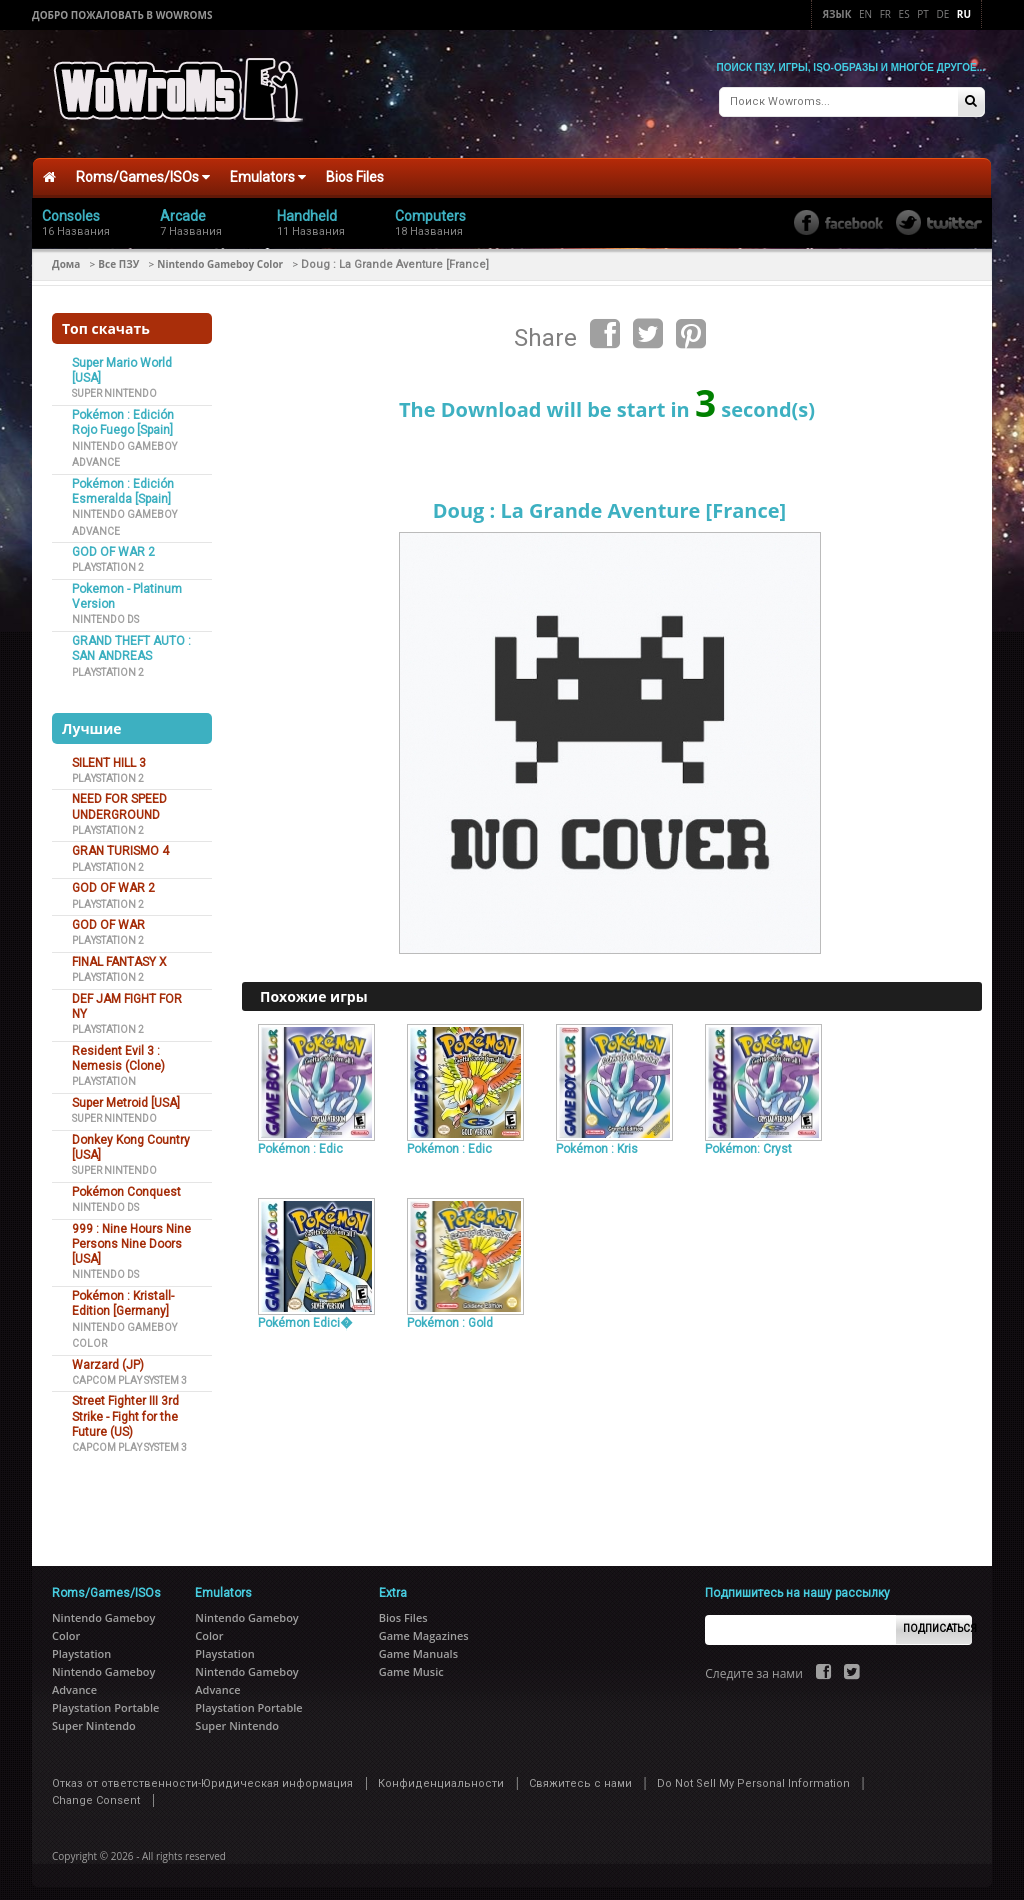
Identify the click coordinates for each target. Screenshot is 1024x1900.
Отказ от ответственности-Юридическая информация (202, 1776)
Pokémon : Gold (450, 1317)
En (865, 14)
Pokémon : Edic (300, 1142)
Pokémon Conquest (126, 1185)
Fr (885, 14)
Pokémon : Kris (597, 1142)
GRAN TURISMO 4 (120, 845)
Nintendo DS (105, 613)
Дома (66, 257)
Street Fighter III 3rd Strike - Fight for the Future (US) (125, 1410)
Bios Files (355, 171)
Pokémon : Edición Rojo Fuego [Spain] (123, 415)
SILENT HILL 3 (109, 756)
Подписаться (937, 1622)
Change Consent (96, 1793)
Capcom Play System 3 (129, 1373)
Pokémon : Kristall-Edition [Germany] (123, 1296)
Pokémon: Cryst (748, 1142)
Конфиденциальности (441, 1776)
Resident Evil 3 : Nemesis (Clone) (118, 1051)
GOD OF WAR (108, 918)
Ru (964, 14)
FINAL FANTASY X (119, 955)
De (942, 14)
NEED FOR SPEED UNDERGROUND (119, 800)
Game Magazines (424, 1628)
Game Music (411, 1664)
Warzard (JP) (108, 1358)
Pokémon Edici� (305, 1317)
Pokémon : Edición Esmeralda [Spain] (123, 484)
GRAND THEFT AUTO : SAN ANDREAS (131, 641)
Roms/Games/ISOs (143, 171)
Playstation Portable (105, 1700)
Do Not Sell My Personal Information (753, 1776)
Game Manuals (418, 1646)
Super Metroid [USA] (126, 1096)
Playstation (104, 1075)
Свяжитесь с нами (580, 1776)
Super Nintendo (114, 387)
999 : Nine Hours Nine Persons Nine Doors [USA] (131, 1237)
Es (904, 14)
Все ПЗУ (118, 257)
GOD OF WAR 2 (113, 545)
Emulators (268, 171)
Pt (923, 14)
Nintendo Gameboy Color (220, 257)
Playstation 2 (108, 561)
